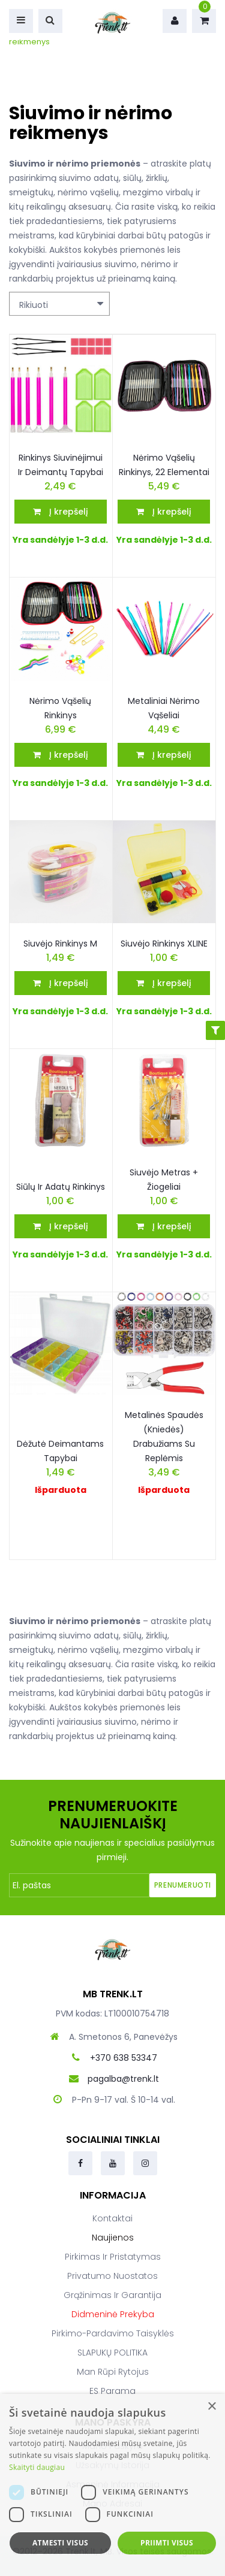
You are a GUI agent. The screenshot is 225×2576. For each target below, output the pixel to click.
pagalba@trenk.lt (123, 2079)
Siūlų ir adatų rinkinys (60, 1187)
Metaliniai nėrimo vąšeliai (164, 708)
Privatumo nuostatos (112, 2276)
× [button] (211, 2406)
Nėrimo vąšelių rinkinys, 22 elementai (164, 465)
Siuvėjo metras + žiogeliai (164, 1179)
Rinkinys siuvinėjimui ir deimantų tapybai (60, 465)
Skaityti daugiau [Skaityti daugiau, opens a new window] (37, 2467)
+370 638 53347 (123, 2058)
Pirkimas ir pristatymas (113, 2257)
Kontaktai (112, 2218)
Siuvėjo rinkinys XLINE (164, 944)
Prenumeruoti (182, 1885)
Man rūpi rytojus (113, 2372)
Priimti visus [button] (166, 2543)
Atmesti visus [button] (60, 2543)
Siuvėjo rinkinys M (60, 944)
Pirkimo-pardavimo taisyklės (113, 2333)
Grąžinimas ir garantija (112, 2295)
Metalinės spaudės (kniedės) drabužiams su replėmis (164, 1436)
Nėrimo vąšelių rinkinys (60, 708)
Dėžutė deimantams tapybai (60, 1451)
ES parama (112, 2391)
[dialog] (112, 2485)
